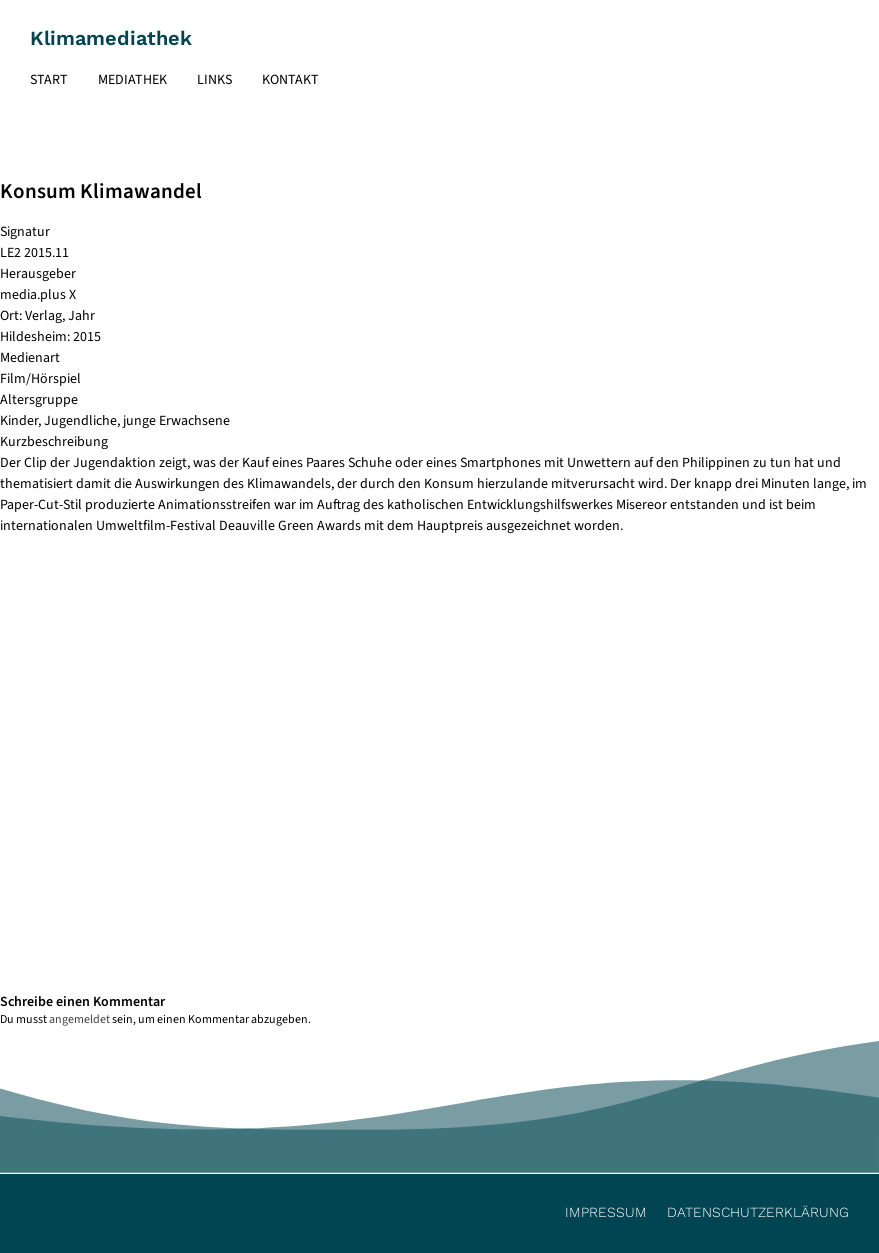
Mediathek (132, 80)
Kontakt (290, 80)
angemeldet (79, 1019)
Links (214, 80)
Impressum (606, 1212)
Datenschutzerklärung (758, 1212)
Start (49, 80)
